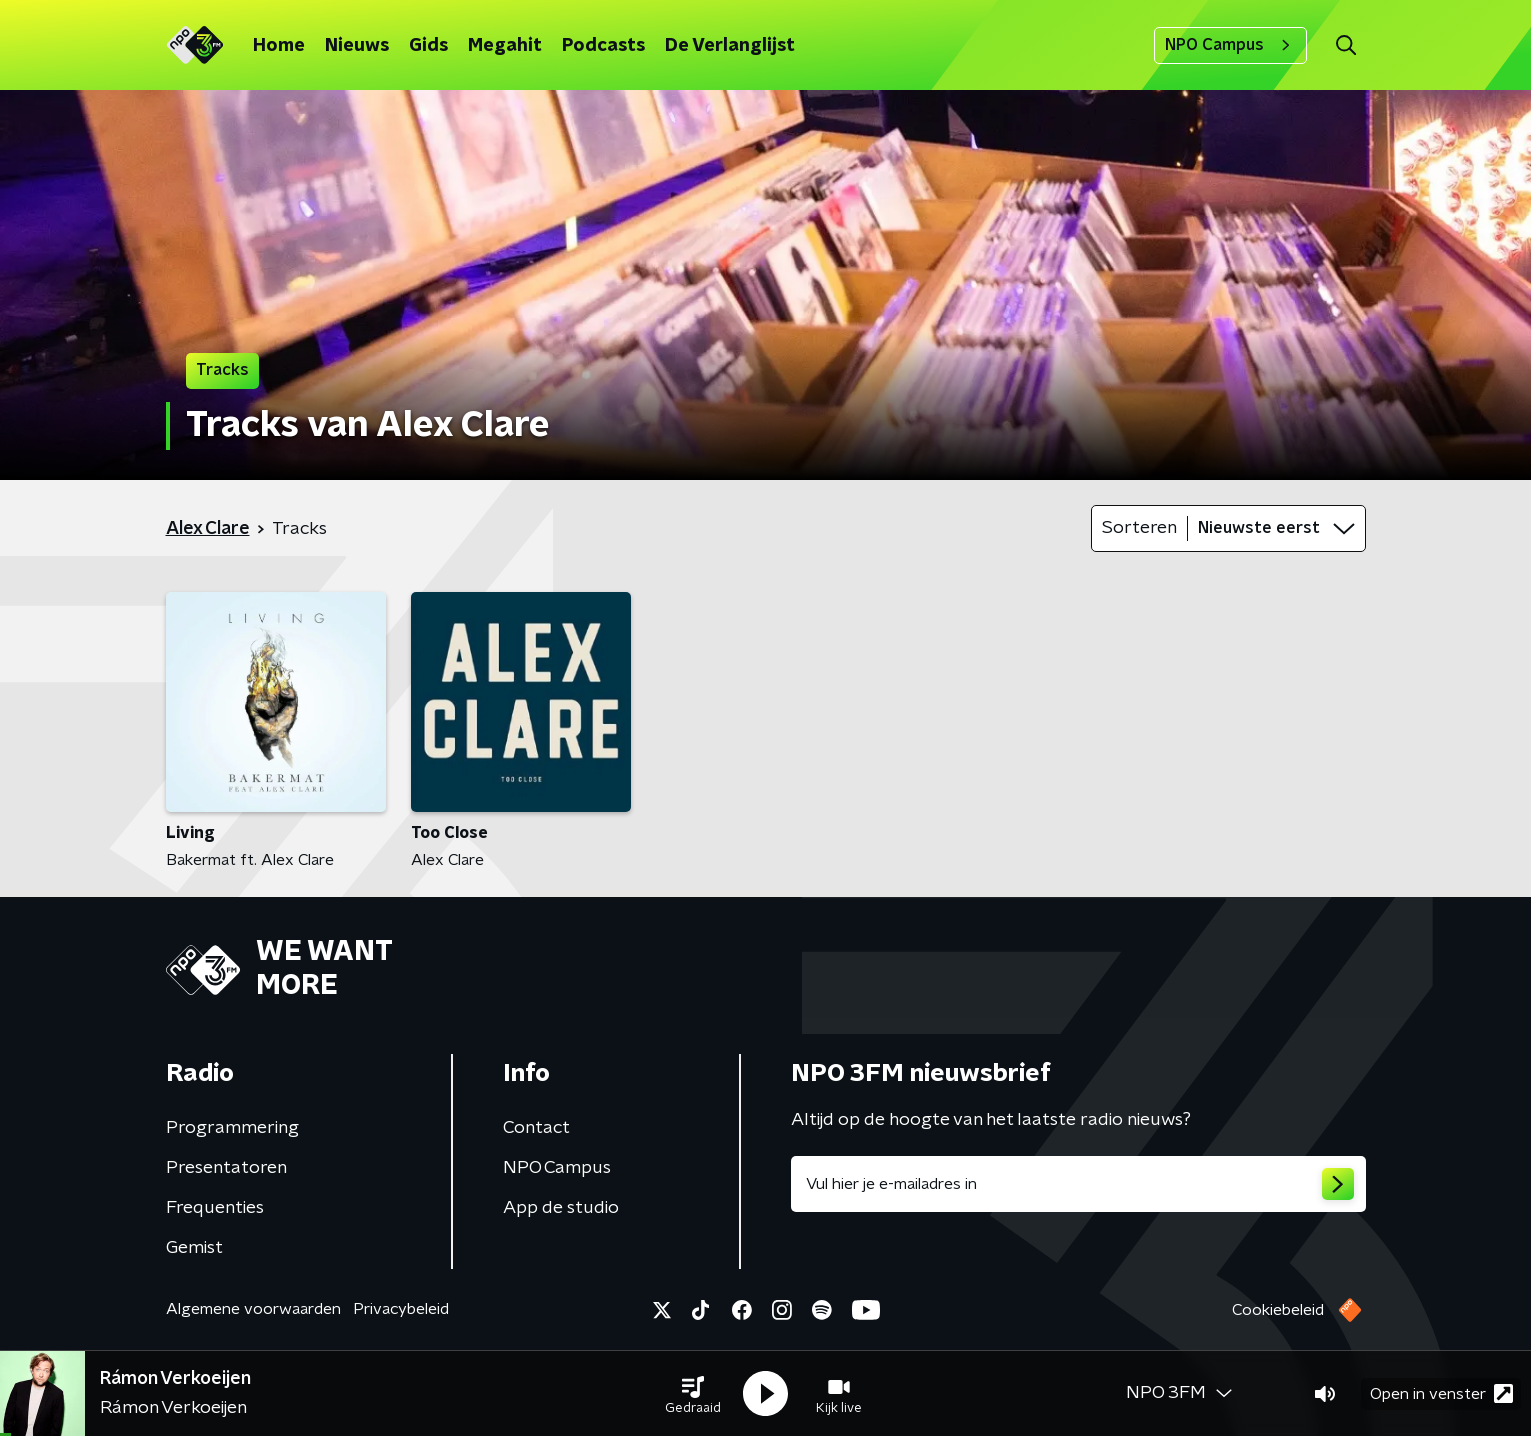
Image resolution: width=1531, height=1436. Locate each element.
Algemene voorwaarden (253, 1309)
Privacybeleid (401, 1309)
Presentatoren (226, 1168)
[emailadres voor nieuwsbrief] (1078, 1184)
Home (279, 46)
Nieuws (357, 46)
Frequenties (215, 1208)
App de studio (561, 1208)
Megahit (505, 46)
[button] (693, 1394)
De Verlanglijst (730, 46)
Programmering (232, 1128)
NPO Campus (1230, 45)
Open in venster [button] (1441, 1393)
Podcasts (603, 46)
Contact (536, 1128)
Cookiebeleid (1278, 1310)
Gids (428, 46)
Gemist (194, 1248)
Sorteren (1139, 528)
